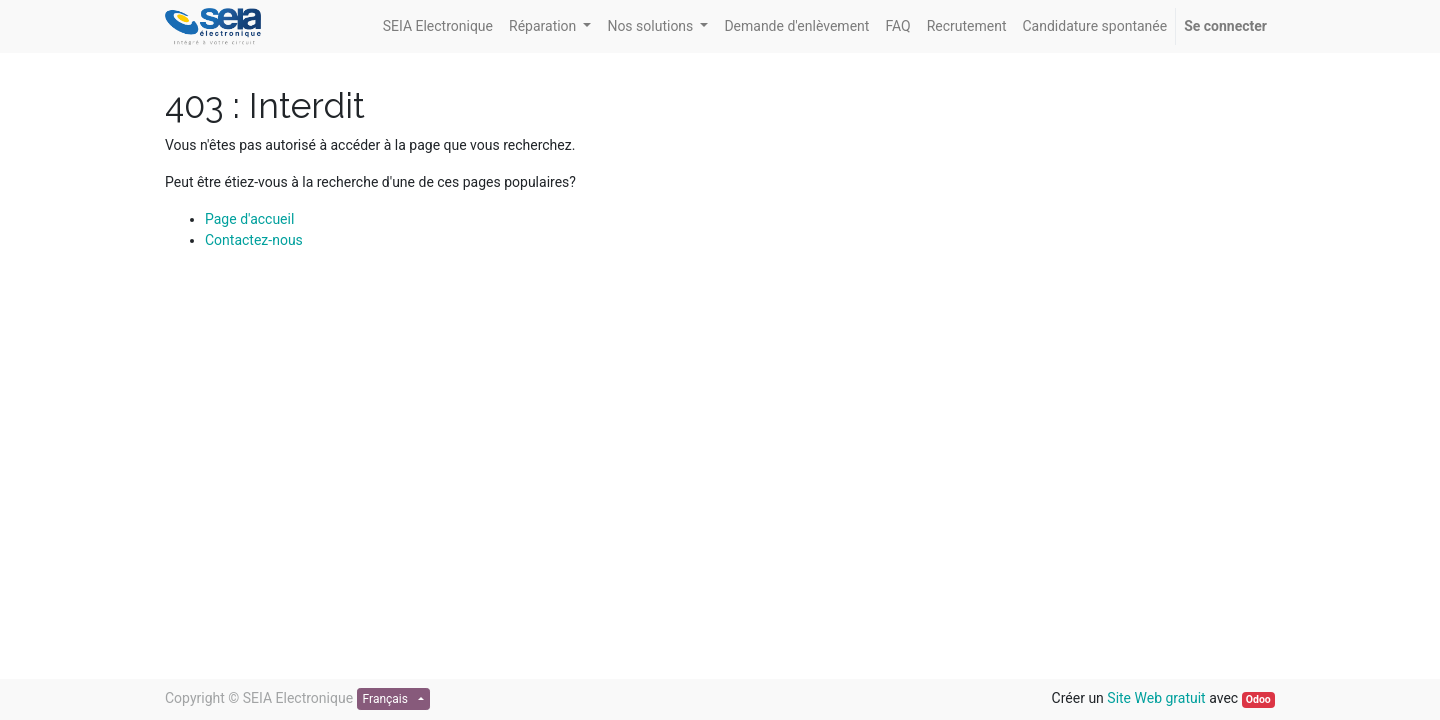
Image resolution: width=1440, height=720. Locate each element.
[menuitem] (438, 26)
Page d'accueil (249, 219)
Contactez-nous (254, 240)
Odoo (1258, 699)
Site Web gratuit (1156, 698)
